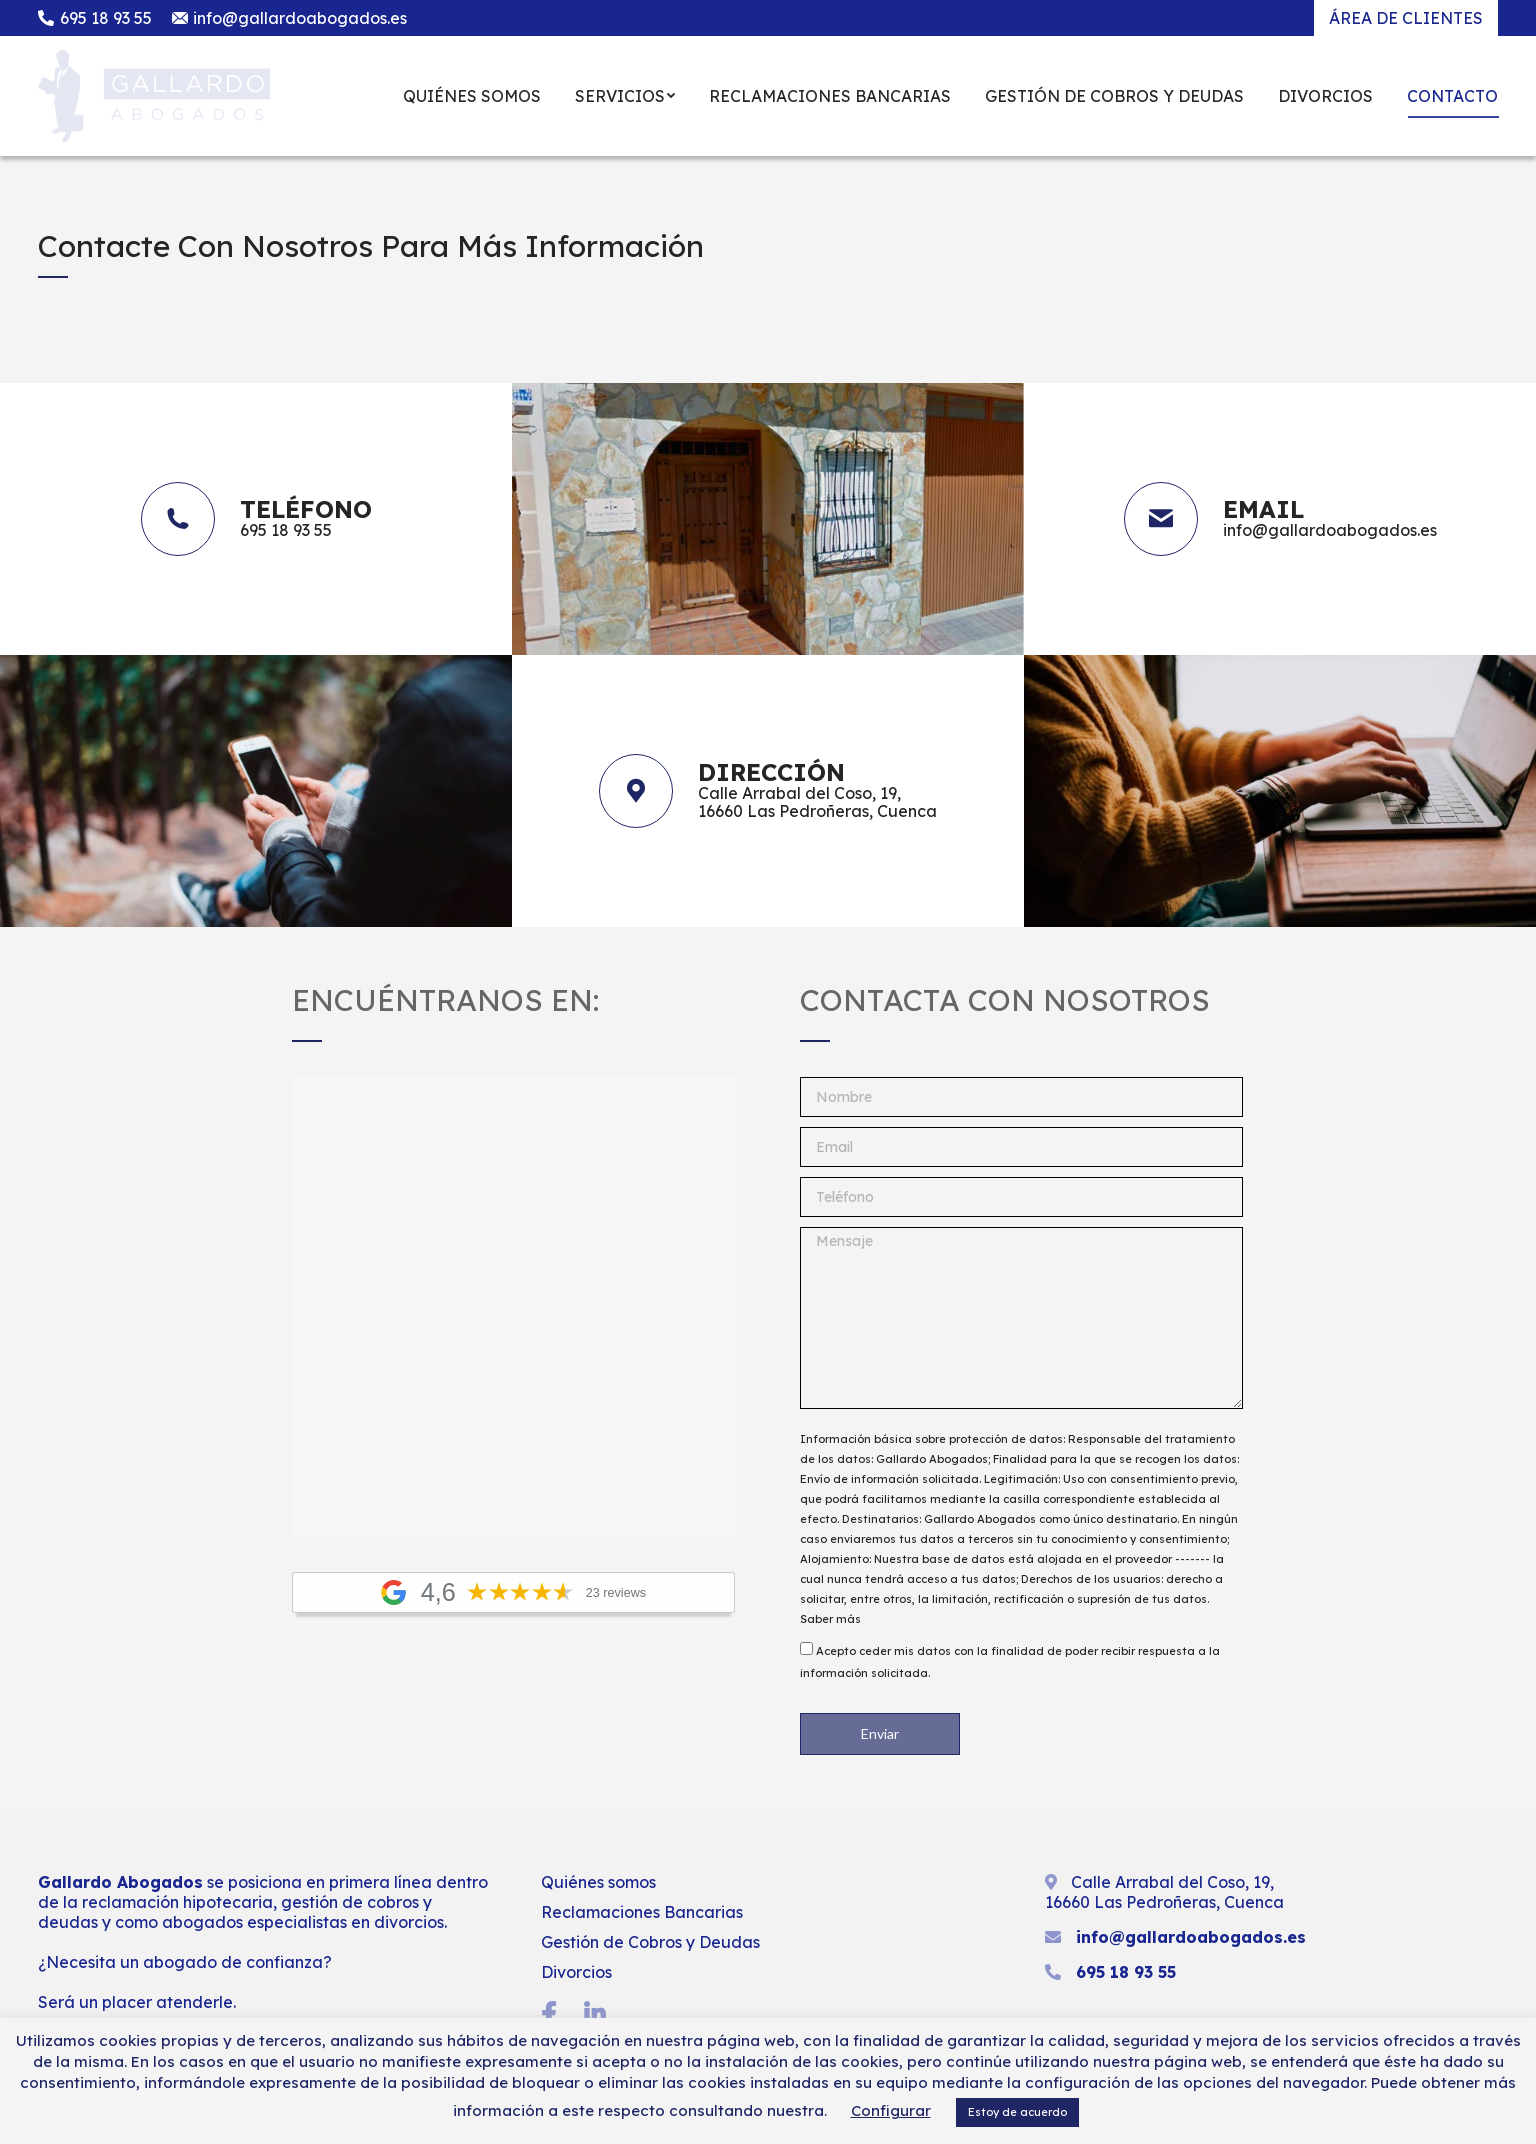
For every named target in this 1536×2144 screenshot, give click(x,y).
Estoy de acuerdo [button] (1017, 2112)
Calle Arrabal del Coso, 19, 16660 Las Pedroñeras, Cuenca (1164, 1892)
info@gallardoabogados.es (290, 18)
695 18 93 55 (95, 18)
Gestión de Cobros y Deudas (650, 1942)
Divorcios (576, 1972)
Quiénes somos (598, 1882)
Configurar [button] (891, 2110)
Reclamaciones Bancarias (642, 1912)
